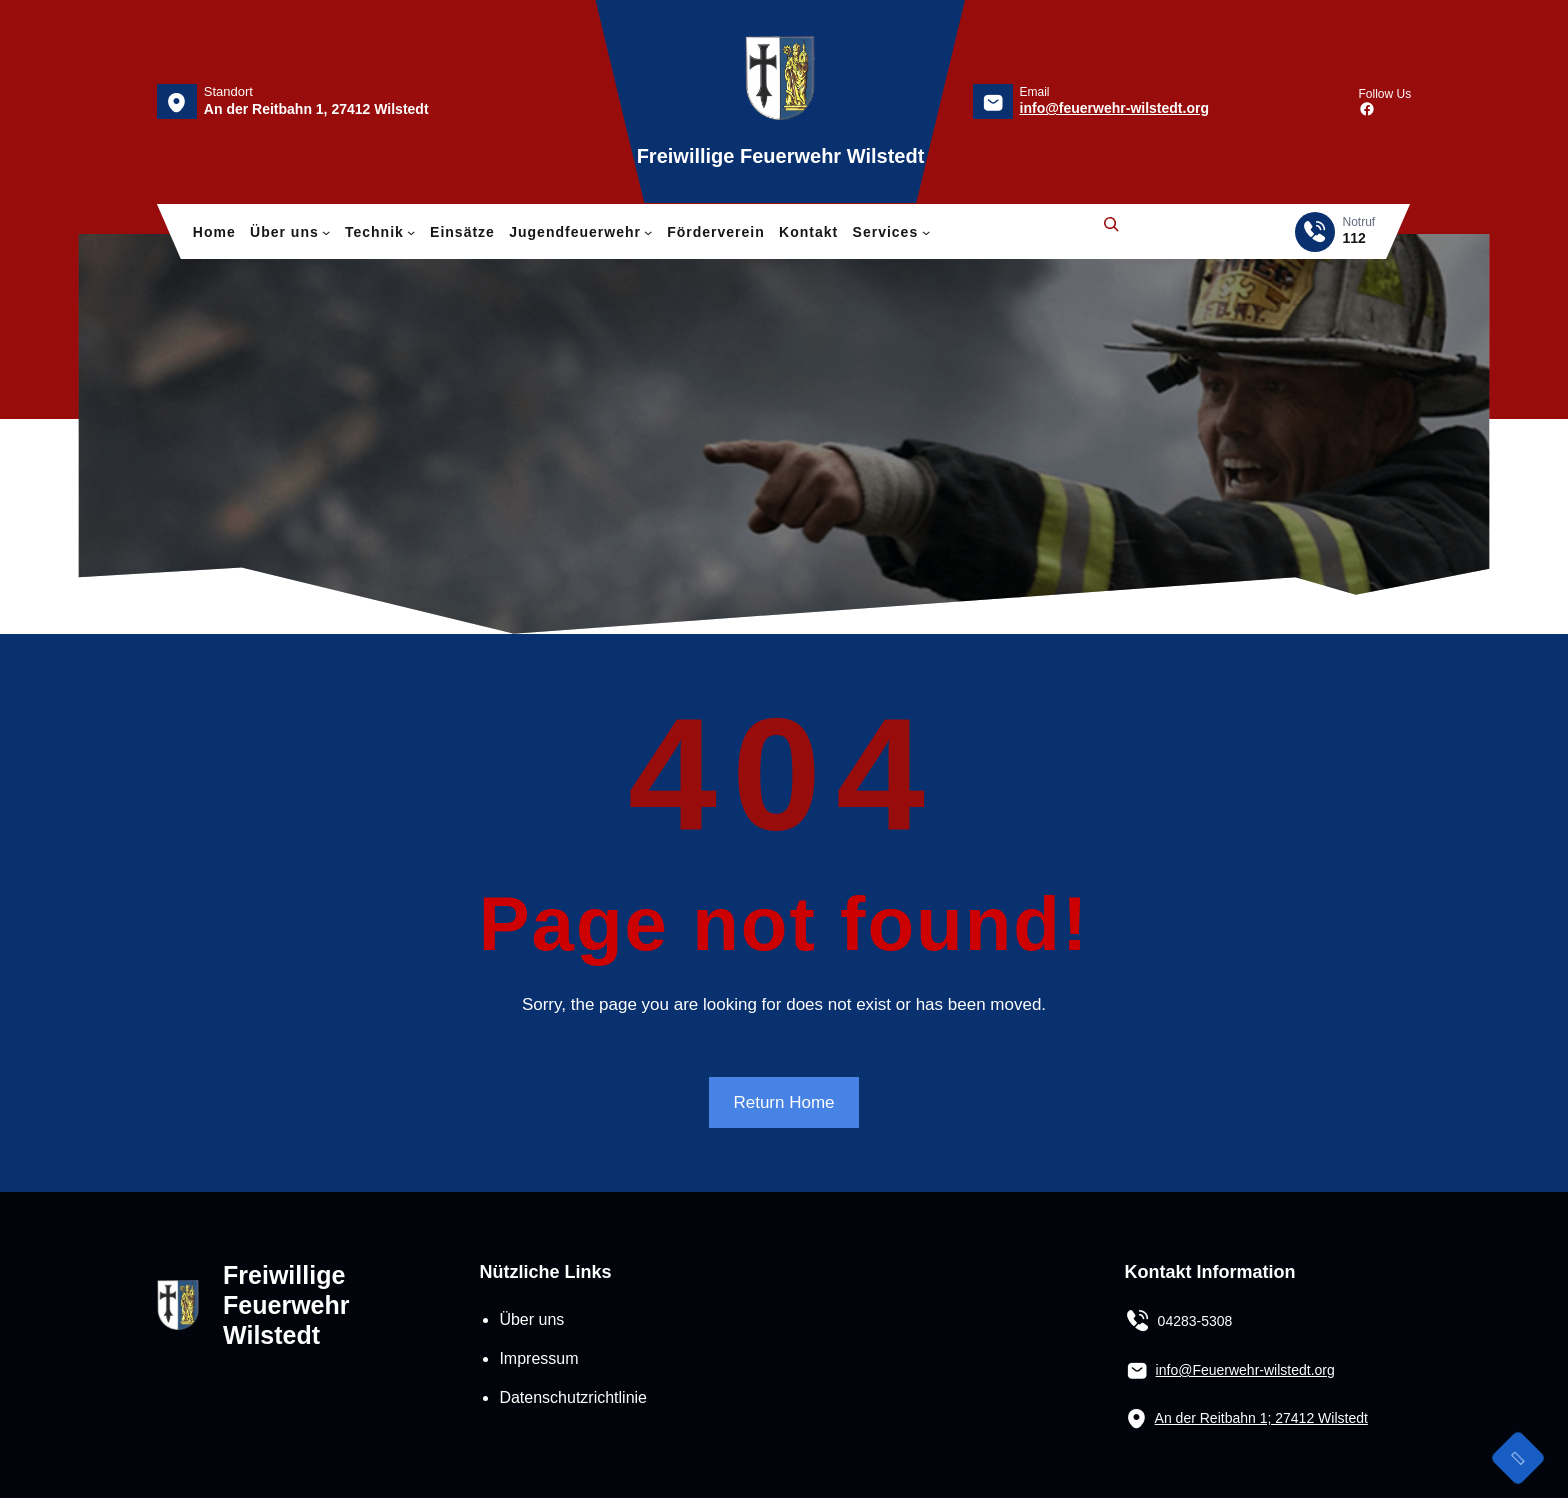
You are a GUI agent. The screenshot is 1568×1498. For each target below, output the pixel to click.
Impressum (538, 1358)
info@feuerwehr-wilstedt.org (1114, 108)
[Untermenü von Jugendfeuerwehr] (648, 232)
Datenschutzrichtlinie (573, 1397)
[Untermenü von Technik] (411, 232)
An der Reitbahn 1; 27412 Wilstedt (1261, 1418)
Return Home (783, 1102)
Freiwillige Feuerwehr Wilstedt (781, 156)
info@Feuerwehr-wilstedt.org (1245, 1370)
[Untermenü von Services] (926, 232)
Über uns (531, 1319)
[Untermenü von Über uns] (326, 232)
